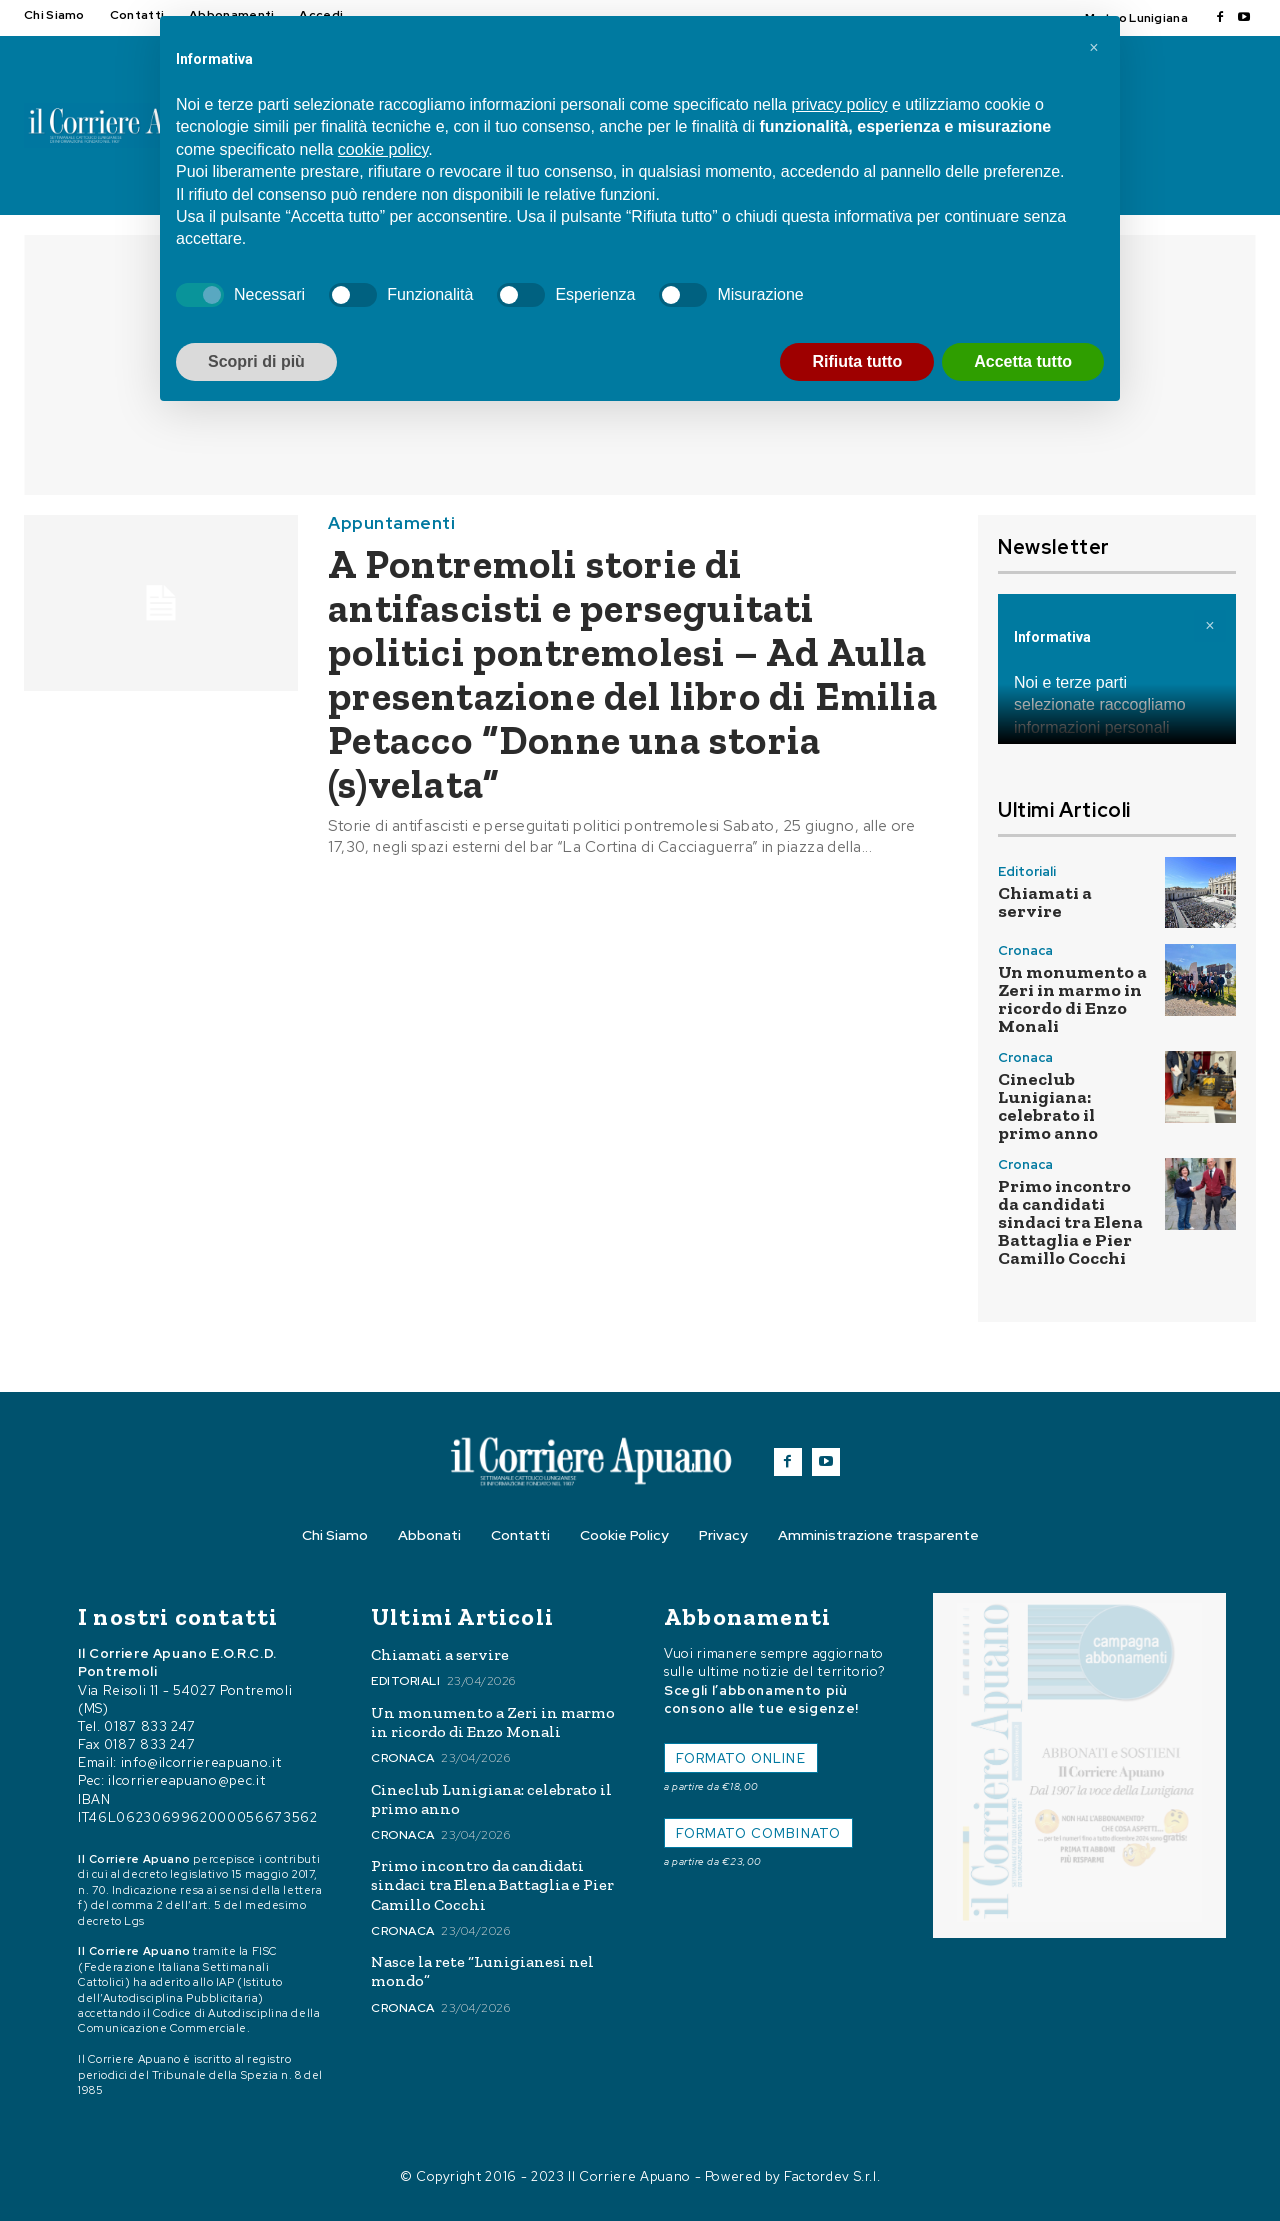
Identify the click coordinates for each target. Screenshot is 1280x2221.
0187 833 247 (150, 1726)
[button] (1094, 48)
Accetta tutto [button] (1023, 361)
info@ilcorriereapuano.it (201, 1762)
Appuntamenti (391, 523)
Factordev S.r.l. (832, 2176)
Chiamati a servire (1045, 902)
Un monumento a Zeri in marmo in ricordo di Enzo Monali (1072, 999)
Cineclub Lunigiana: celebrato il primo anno (1048, 1106)
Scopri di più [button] (256, 361)
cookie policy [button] (383, 149)
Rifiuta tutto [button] (857, 361)
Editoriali (1027, 871)
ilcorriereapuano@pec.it (186, 1780)
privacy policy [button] (839, 104)
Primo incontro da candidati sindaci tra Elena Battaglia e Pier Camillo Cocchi (1070, 1222)
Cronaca (1025, 950)
